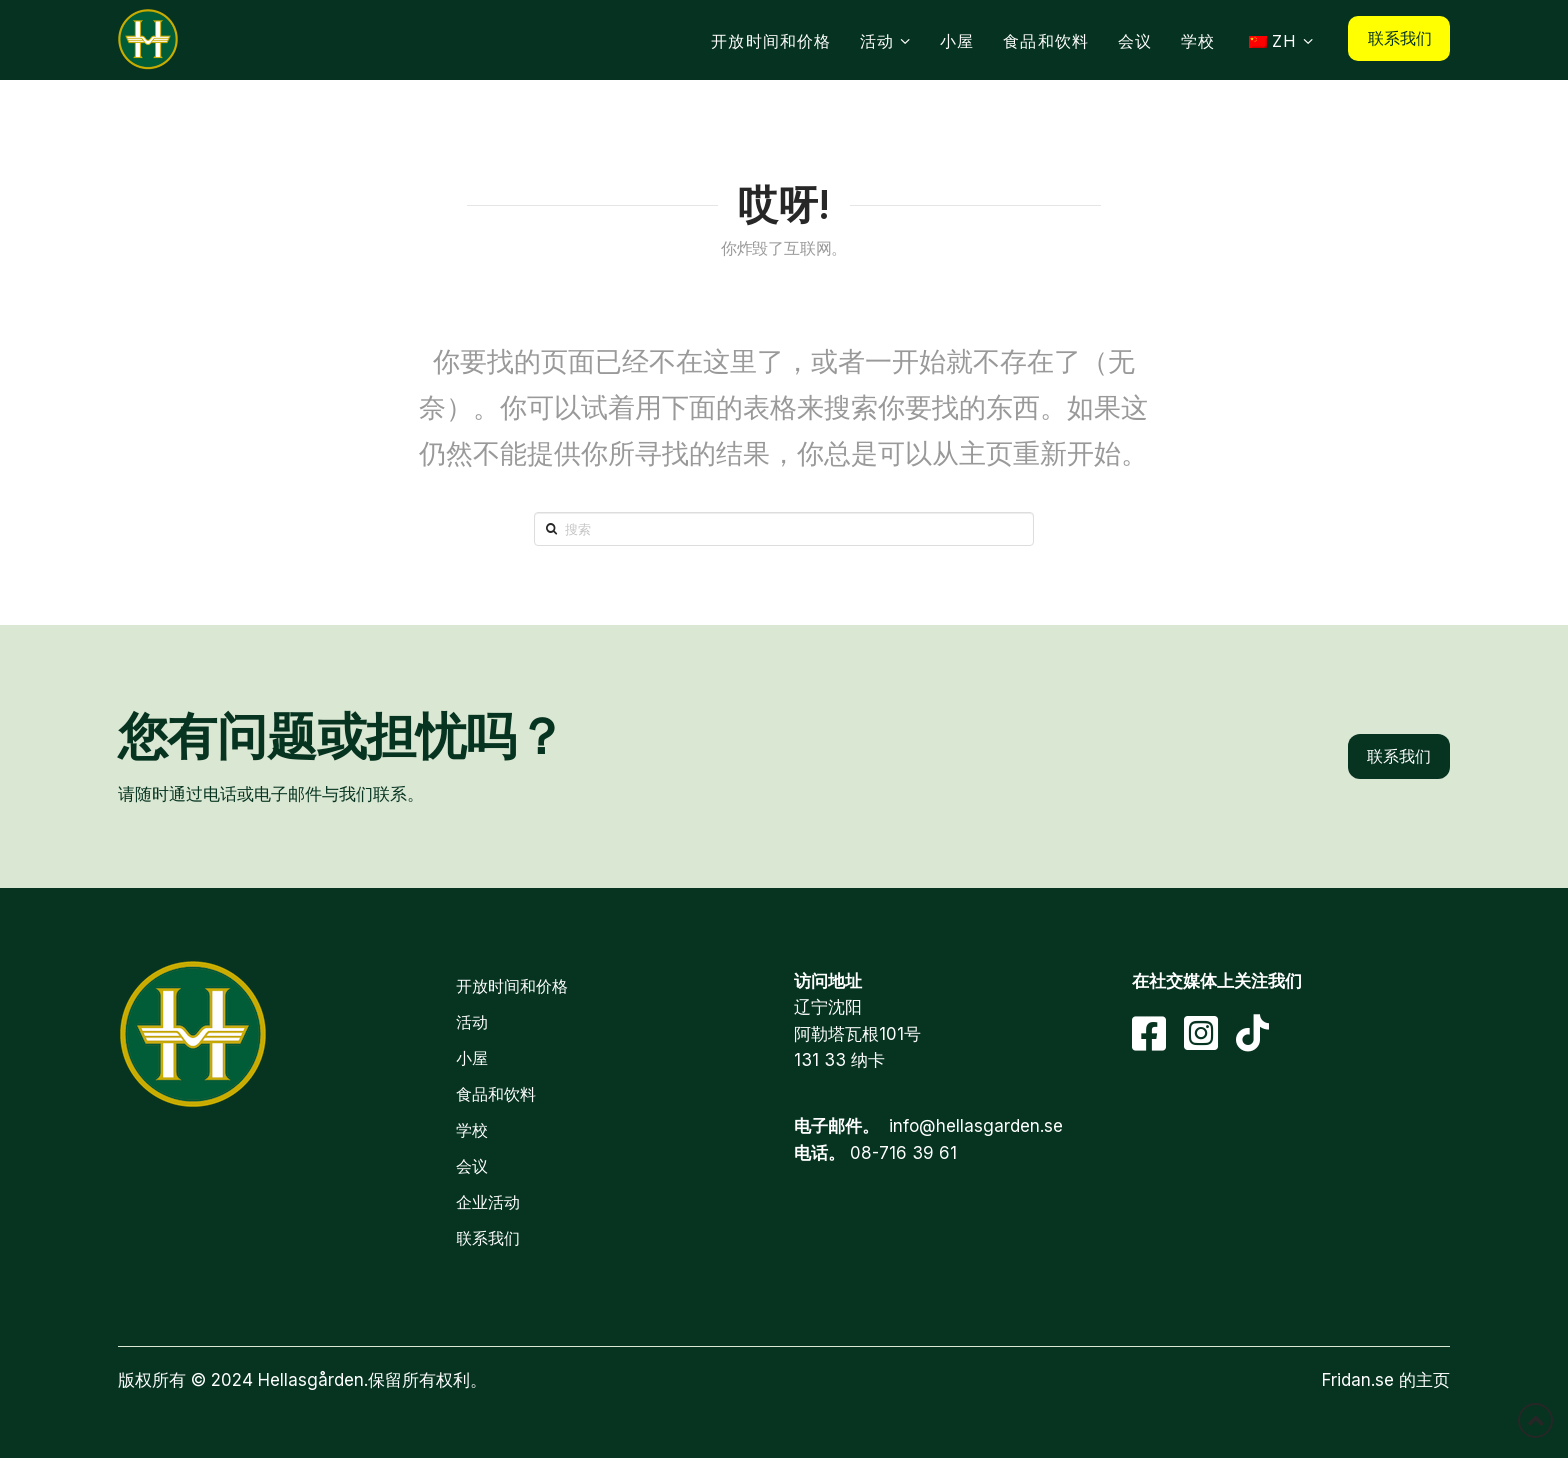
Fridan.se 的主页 (1386, 1380)
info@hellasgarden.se (976, 1126)
